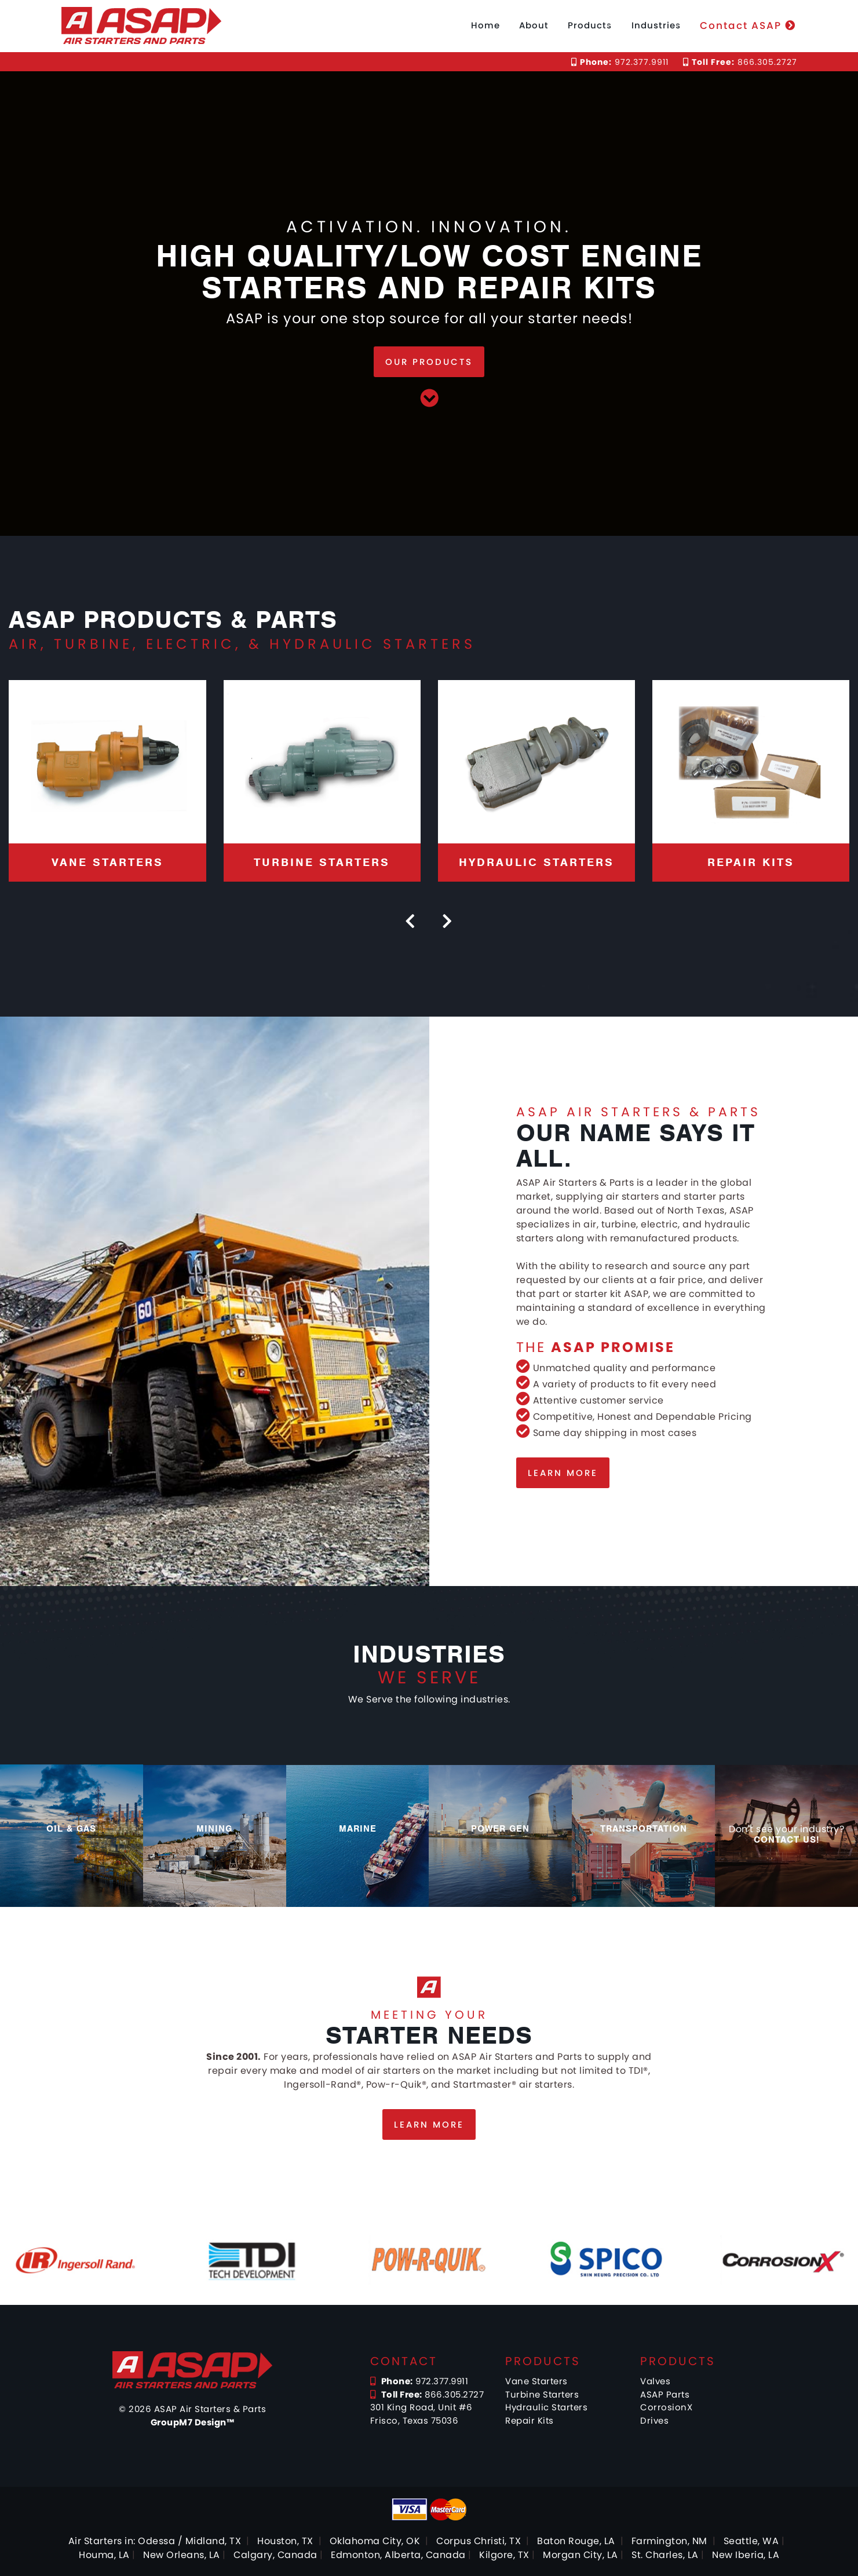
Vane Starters (536, 2381)
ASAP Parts (664, 2394)
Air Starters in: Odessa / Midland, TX (155, 2541)
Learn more (563, 1473)
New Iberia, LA (745, 2555)
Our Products (429, 362)
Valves (655, 2381)
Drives (654, 2420)
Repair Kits (529, 2420)
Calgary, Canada (275, 2555)
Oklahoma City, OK (375, 2541)
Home (485, 25)
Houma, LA (104, 2555)
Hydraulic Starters (546, 2407)
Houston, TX (285, 2541)
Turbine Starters (542, 2394)
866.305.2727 (740, 62)
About (534, 25)
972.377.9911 (620, 62)
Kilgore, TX (504, 2555)
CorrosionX (666, 2407)
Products (590, 25)
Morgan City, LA (580, 2555)
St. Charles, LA (665, 2555)
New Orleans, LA (181, 2555)
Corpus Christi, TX (478, 2541)
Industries (656, 25)
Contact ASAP (748, 25)
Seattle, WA (751, 2541)
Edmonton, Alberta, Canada (398, 2555)
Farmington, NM (669, 2541)
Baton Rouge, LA (576, 2541)
